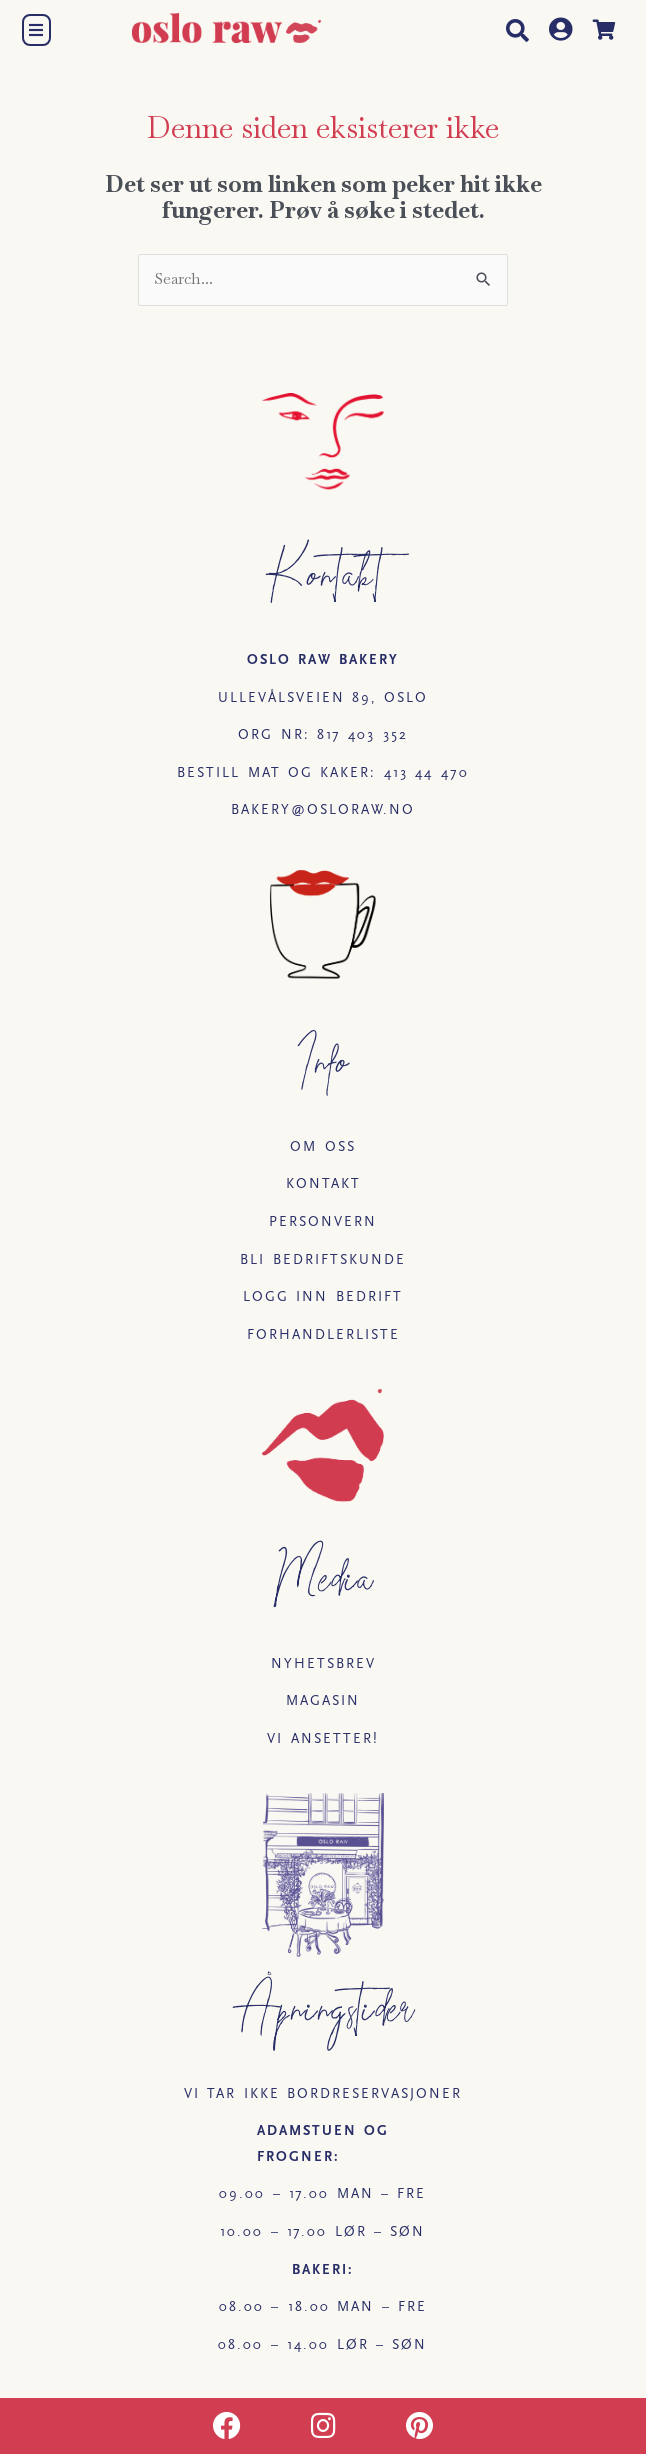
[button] (35, 30)
